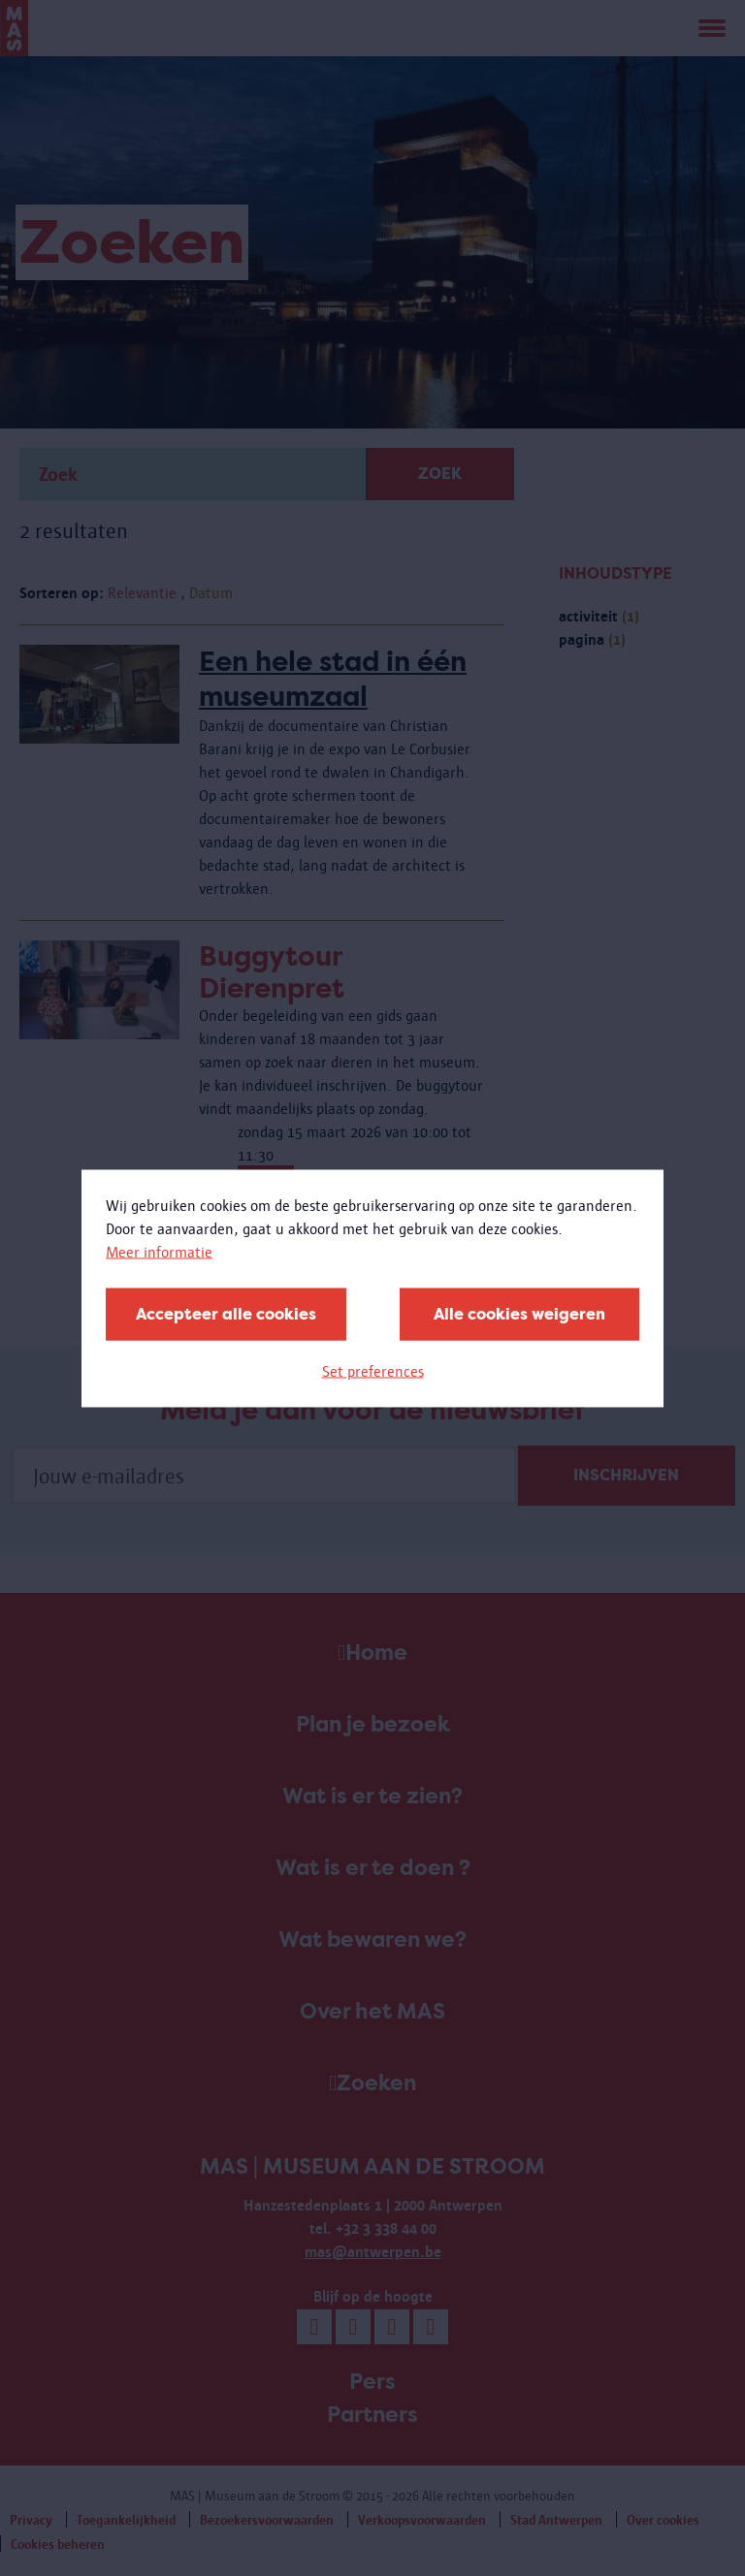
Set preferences (373, 1370)
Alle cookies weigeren (519, 1313)
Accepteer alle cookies (226, 1313)
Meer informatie (159, 1251)
